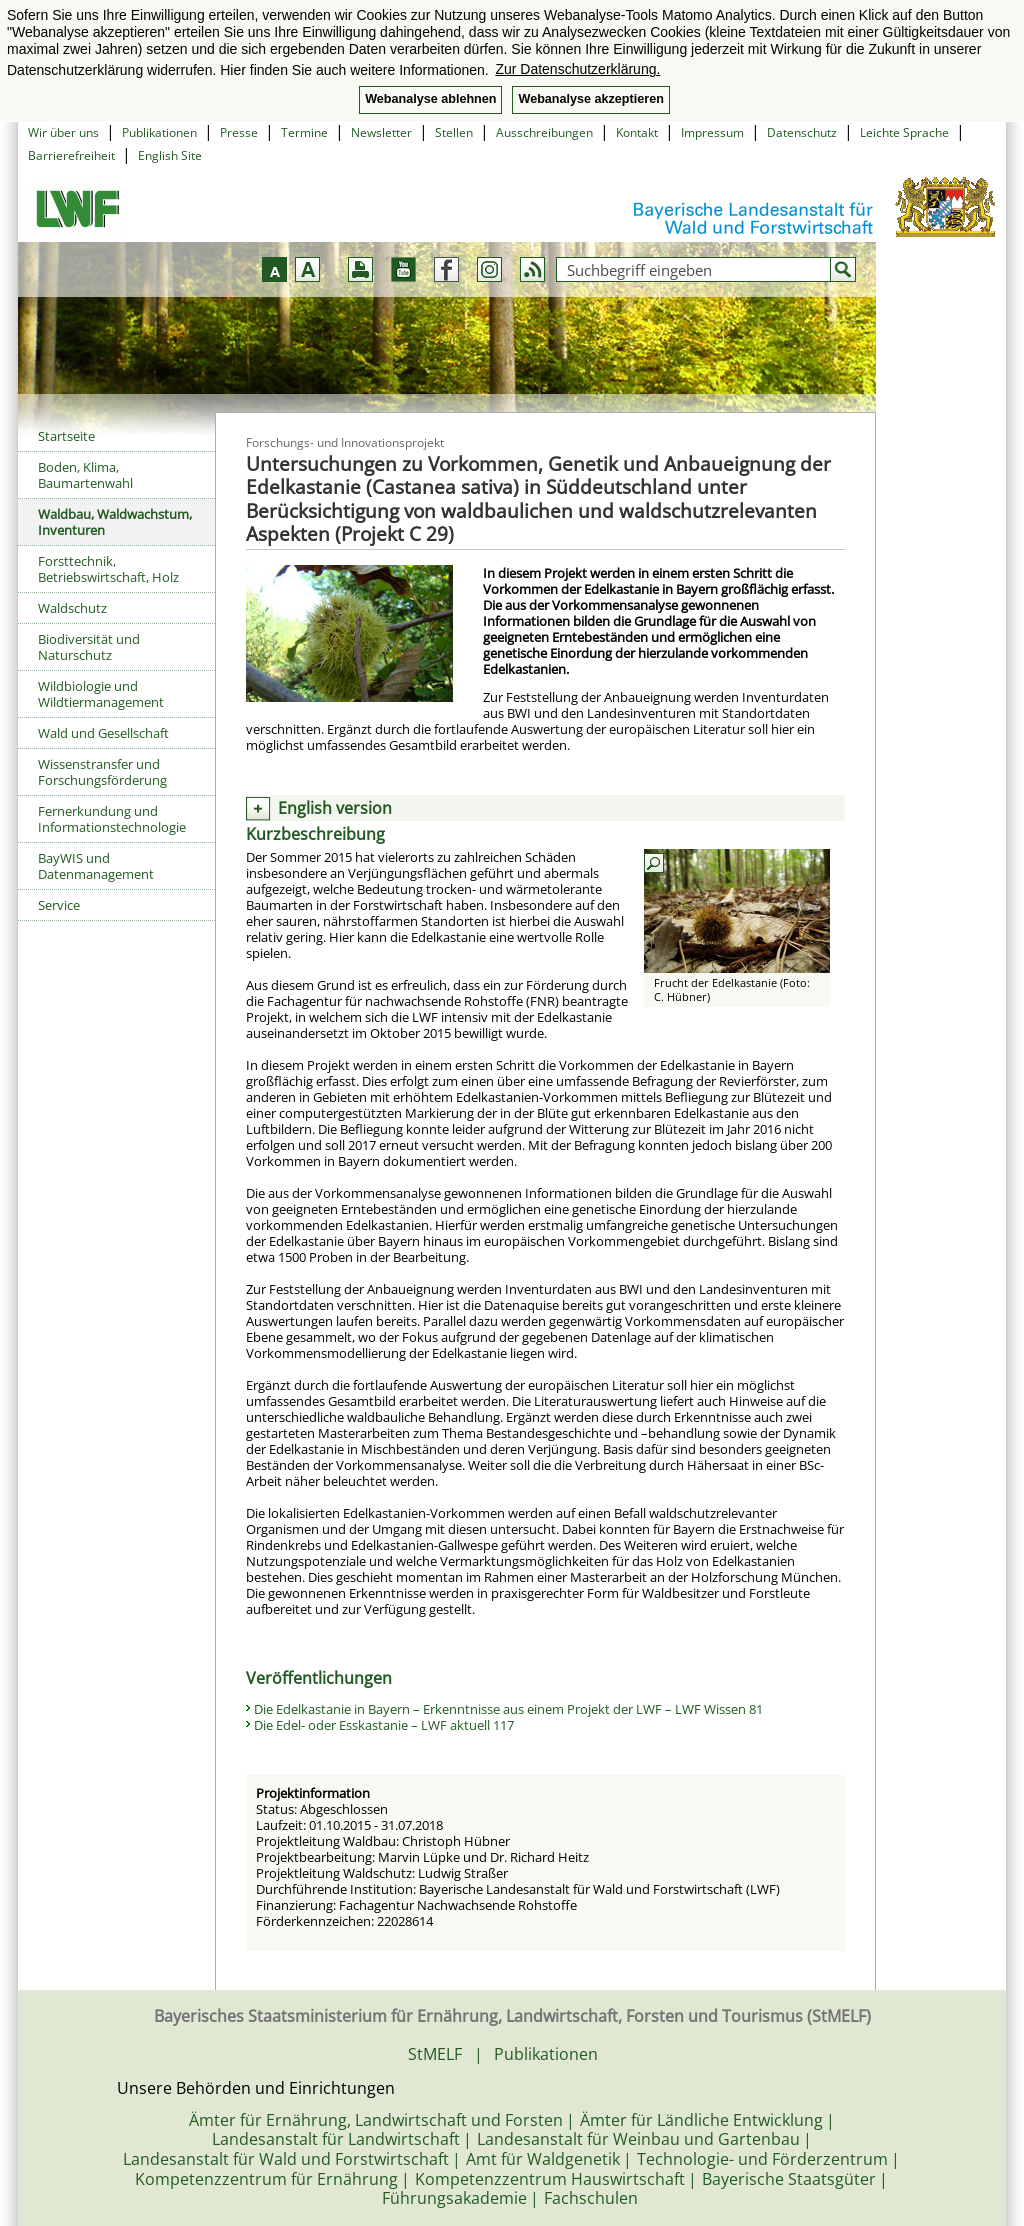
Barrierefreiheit (71, 155)
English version (335, 808)
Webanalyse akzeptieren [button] (590, 99)
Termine (304, 132)
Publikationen (159, 132)
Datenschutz (802, 132)
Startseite (66, 436)
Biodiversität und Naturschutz (89, 647)
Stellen (454, 132)
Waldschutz (72, 608)
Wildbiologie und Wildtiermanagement (101, 694)
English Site (170, 155)
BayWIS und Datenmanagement (96, 866)
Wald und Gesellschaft (103, 733)
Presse (239, 132)
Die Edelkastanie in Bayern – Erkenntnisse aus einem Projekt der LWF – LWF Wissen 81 (508, 1709)
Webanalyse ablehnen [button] (430, 99)
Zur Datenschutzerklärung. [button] (577, 69)
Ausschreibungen (544, 132)
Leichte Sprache (904, 132)
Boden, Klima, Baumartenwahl (85, 475)
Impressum (712, 132)
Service (59, 905)
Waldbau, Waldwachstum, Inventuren (115, 522)
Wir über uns (63, 132)
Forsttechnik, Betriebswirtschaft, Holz (108, 569)
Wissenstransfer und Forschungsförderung (102, 772)
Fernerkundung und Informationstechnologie (112, 819)
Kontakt (637, 132)
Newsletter (381, 132)
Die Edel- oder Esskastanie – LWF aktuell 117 (384, 1725)
